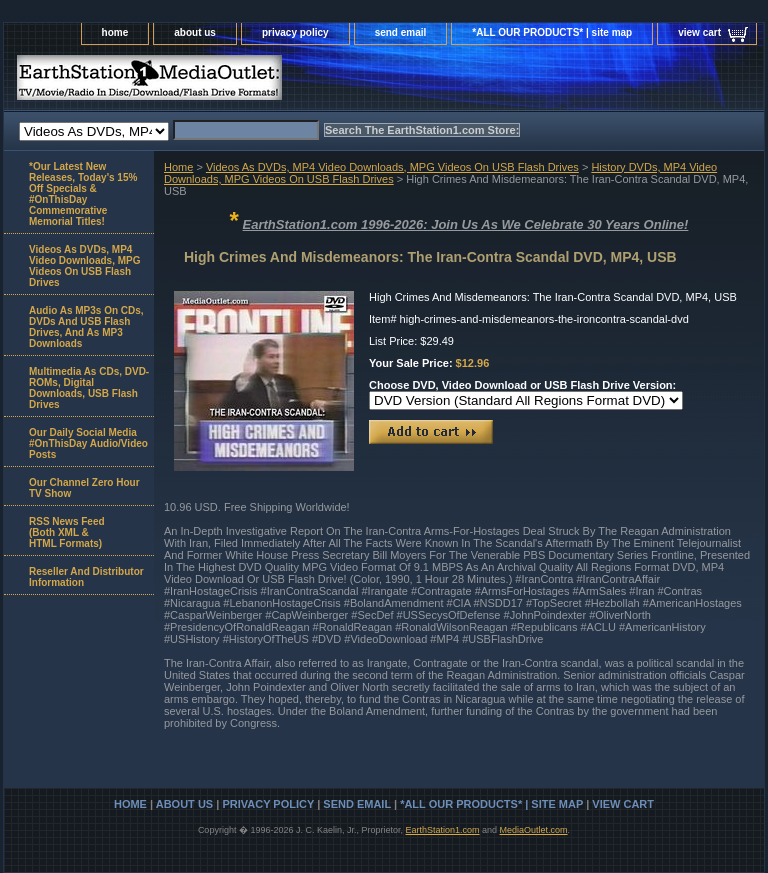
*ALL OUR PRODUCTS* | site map (552, 32)
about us (195, 32)
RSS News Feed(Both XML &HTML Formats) (67, 532)
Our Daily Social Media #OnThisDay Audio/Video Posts (88, 443)
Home (178, 167)
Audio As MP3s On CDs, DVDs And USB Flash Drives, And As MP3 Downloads (86, 327)
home (115, 32)
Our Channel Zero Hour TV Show (84, 488)
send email (401, 32)
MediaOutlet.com (534, 830)
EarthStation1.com (442, 830)
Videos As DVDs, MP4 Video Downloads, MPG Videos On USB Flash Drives (392, 167)
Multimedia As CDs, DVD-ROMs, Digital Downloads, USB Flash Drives (89, 388)
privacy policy (295, 32)
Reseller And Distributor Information (86, 577)
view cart (699, 32)
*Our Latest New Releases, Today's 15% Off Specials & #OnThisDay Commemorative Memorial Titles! (83, 194)
